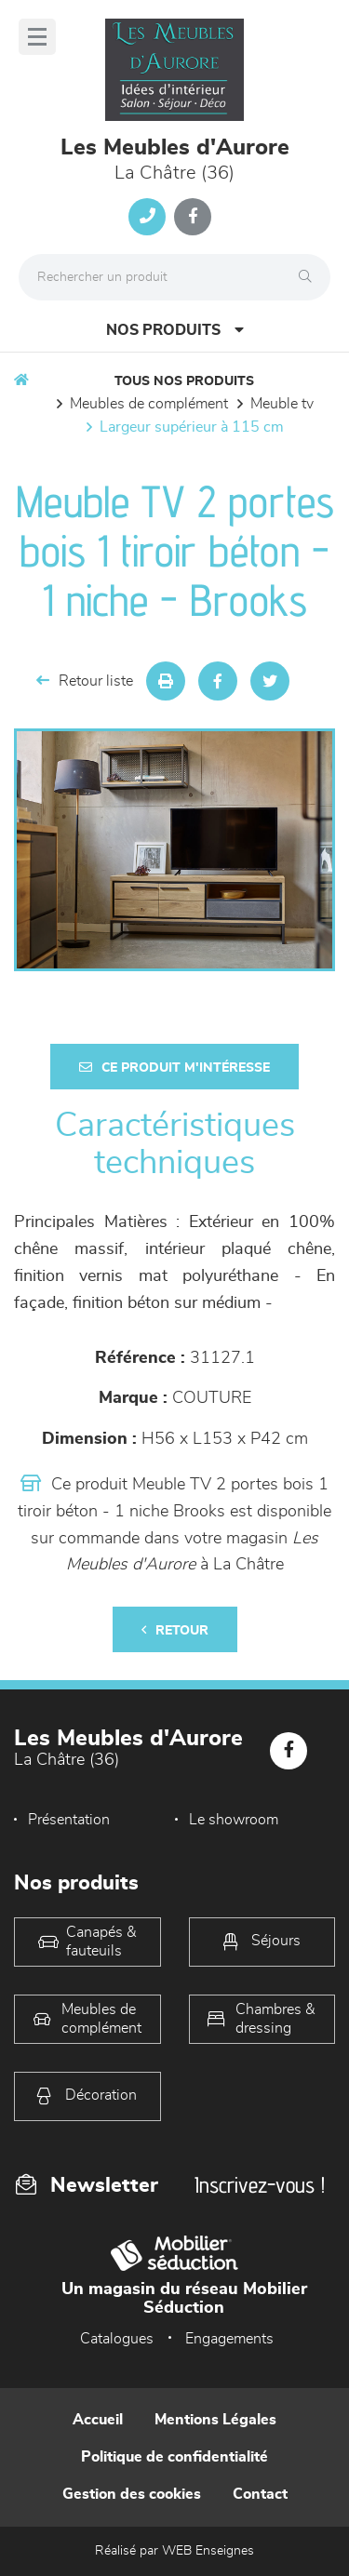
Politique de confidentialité (174, 2456)
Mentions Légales (215, 2419)
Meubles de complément (149, 403)
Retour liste (84, 680)
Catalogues (117, 2338)
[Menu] (37, 37)
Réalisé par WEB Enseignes (174, 2550)
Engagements (229, 2338)
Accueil (98, 2419)
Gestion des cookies (131, 2494)
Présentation (69, 1819)
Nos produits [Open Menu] (175, 330)
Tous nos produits (184, 381)
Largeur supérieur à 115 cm (192, 427)
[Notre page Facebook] (192, 216)
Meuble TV (282, 403)
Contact (260, 2494)
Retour (174, 1630)
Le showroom (233, 1819)
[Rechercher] (309, 277)
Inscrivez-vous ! (260, 2184)
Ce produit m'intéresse (174, 1067)
